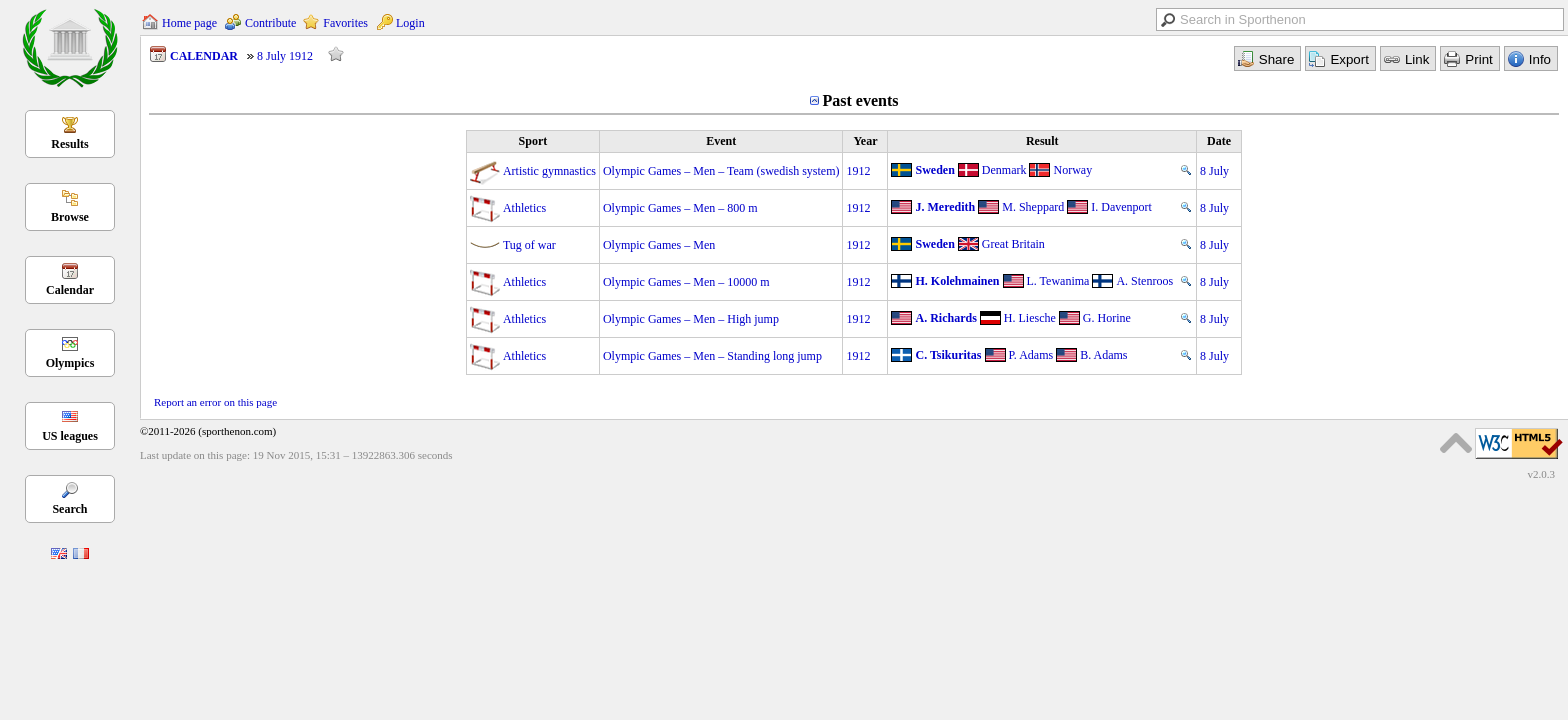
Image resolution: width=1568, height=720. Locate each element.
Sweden (934, 170)
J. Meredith (945, 207)
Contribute (270, 23)
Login (410, 23)
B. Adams (1103, 355)
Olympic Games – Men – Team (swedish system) (721, 171)
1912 (858, 171)
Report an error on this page (215, 402)
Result (1042, 141)
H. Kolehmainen (957, 281)
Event (721, 141)
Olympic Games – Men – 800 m (680, 208)
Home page (189, 23)
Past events (861, 100)
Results (69, 144)
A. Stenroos (1144, 281)
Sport (533, 141)
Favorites (345, 23)
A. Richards (945, 318)
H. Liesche (1030, 318)
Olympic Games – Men (659, 245)
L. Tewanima (1058, 281)
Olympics (70, 363)
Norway (1072, 170)
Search (69, 509)
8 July (1214, 171)
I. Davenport (1121, 207)
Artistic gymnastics (549, 171)
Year (865, 141)
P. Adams (1031, 355)
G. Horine (1107, 318)
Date (1219, 141)
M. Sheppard (1033, 207)
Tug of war (529, 245)
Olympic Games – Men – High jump (691, 319)
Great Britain (1013, 244)
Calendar (70, 290)
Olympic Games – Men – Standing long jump (712, 356)
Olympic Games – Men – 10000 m (686, 282)
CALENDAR (204, 56)
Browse (70, 217)
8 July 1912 (285, 56)
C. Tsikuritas (948, 355)
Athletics (524, 208)
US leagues (70, 436)
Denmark (1004, 170)
